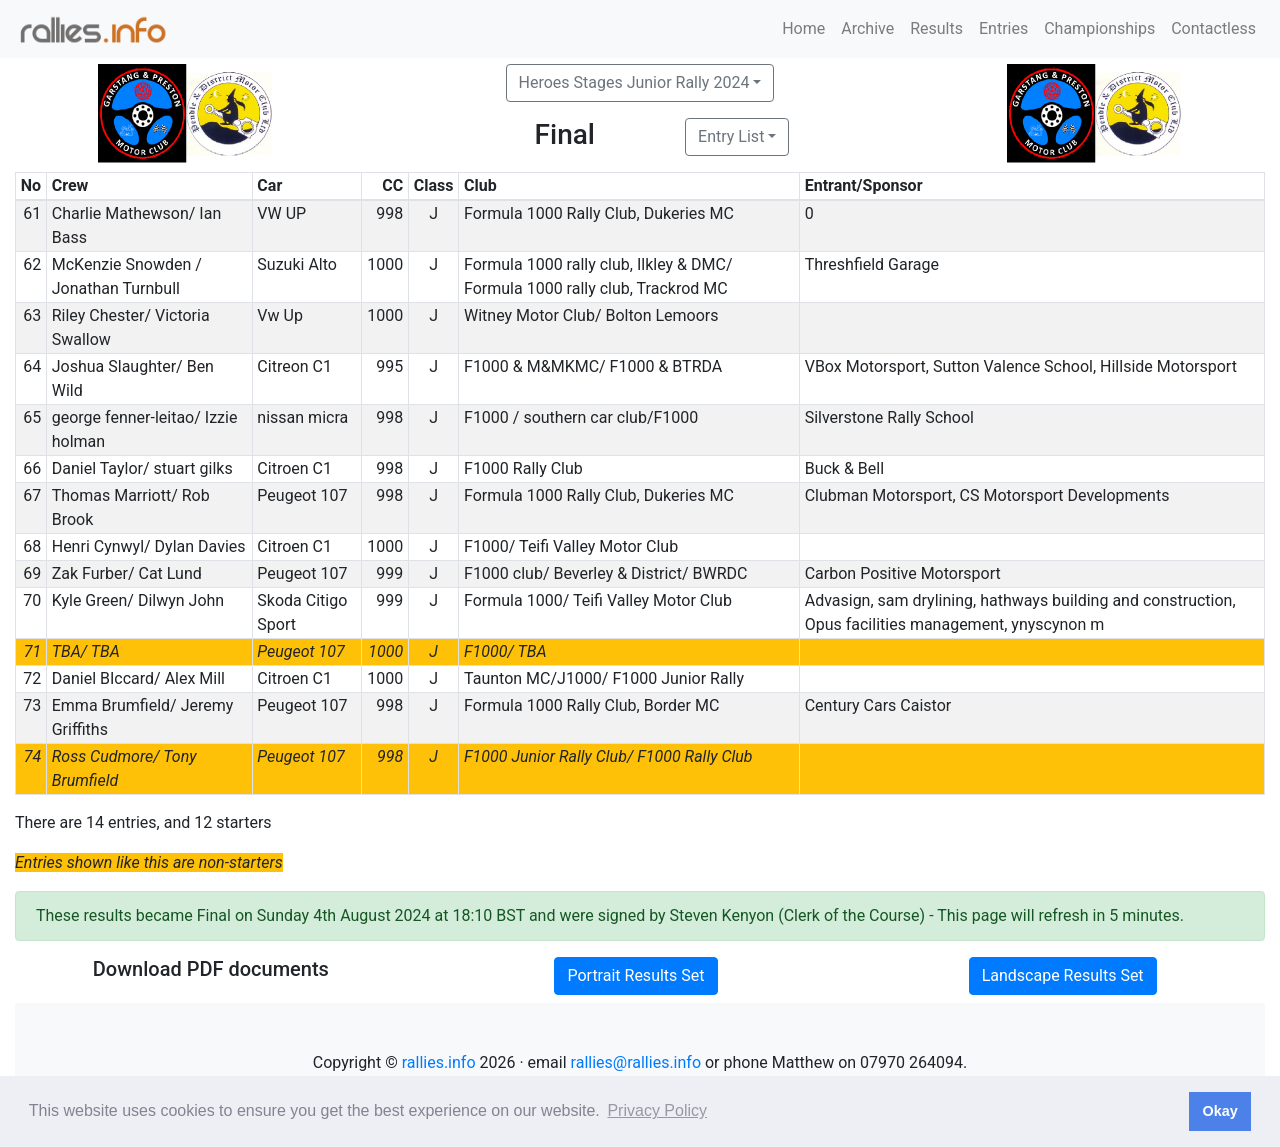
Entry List (731, 136)
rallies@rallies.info (636, 1062)
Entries (1003, 28)
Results (936, 28)
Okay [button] (1219, 1111)
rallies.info (439, 1062)
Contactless (1213, 28)
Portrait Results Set (635, 975)
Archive (867, 28)
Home (803, 28)
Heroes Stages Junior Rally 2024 (634, 82)
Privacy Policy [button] (657, 1110)
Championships (1099, 28)
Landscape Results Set (1063, 975)
